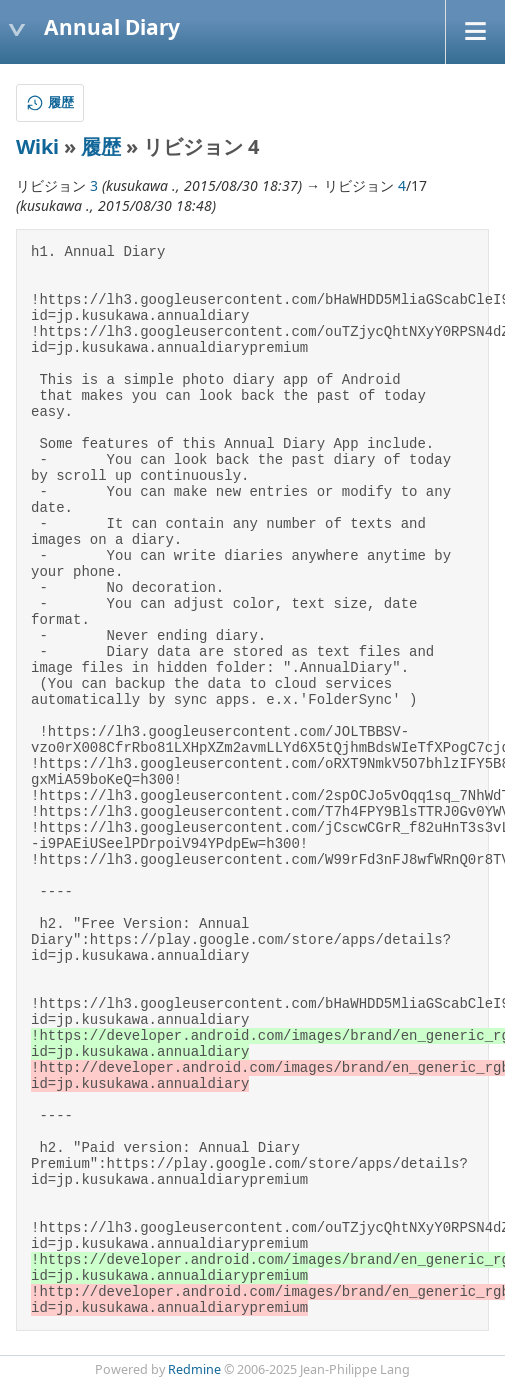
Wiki (37, 146)
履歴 (101, 146)
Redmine (194, 1369)
